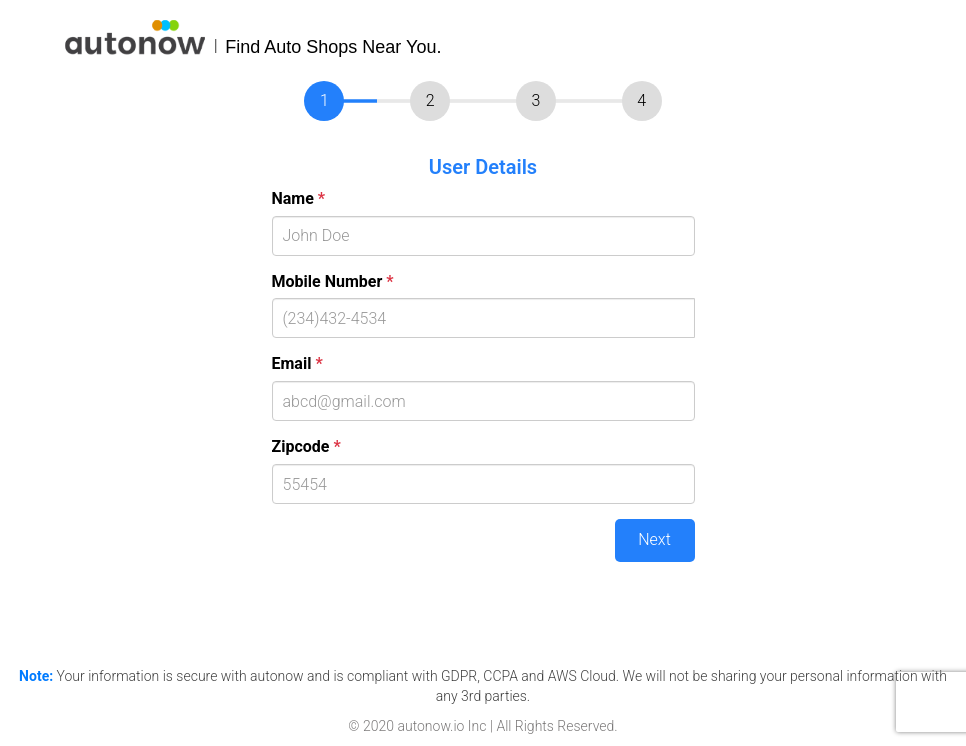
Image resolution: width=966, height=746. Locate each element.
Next (654, 539)
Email (297, 363)
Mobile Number (333, 281)
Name (299, 198)
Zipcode (306, 446)
